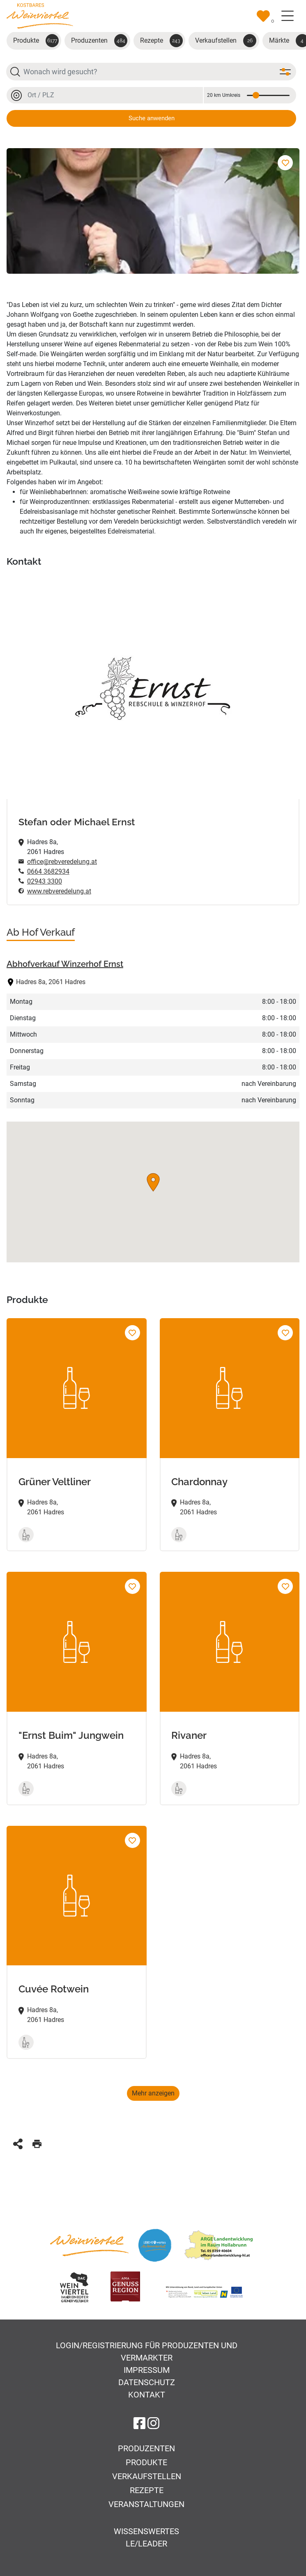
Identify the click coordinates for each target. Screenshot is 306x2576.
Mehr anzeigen (153, 2093)
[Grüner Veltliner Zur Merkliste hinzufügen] (132, 1332)
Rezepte (161, 40)
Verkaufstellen (225, 40)
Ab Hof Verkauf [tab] (41, 932)
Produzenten (99, 40)
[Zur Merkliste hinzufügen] (285, 162)
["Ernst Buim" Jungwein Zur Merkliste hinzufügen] (132, 1586)
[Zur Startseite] (40, 15)
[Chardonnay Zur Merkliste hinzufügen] (285, 1332)
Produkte (36, 40)
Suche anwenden (152, 118)
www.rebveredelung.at (59, 891)
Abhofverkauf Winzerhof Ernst (65, 964)
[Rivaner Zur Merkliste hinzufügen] (285, 1586)
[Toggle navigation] (287, 16)
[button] (153, 1182)
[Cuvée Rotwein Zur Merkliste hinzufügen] (132, 1840)
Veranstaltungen (146, 2504)
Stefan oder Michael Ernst (76, 822)
